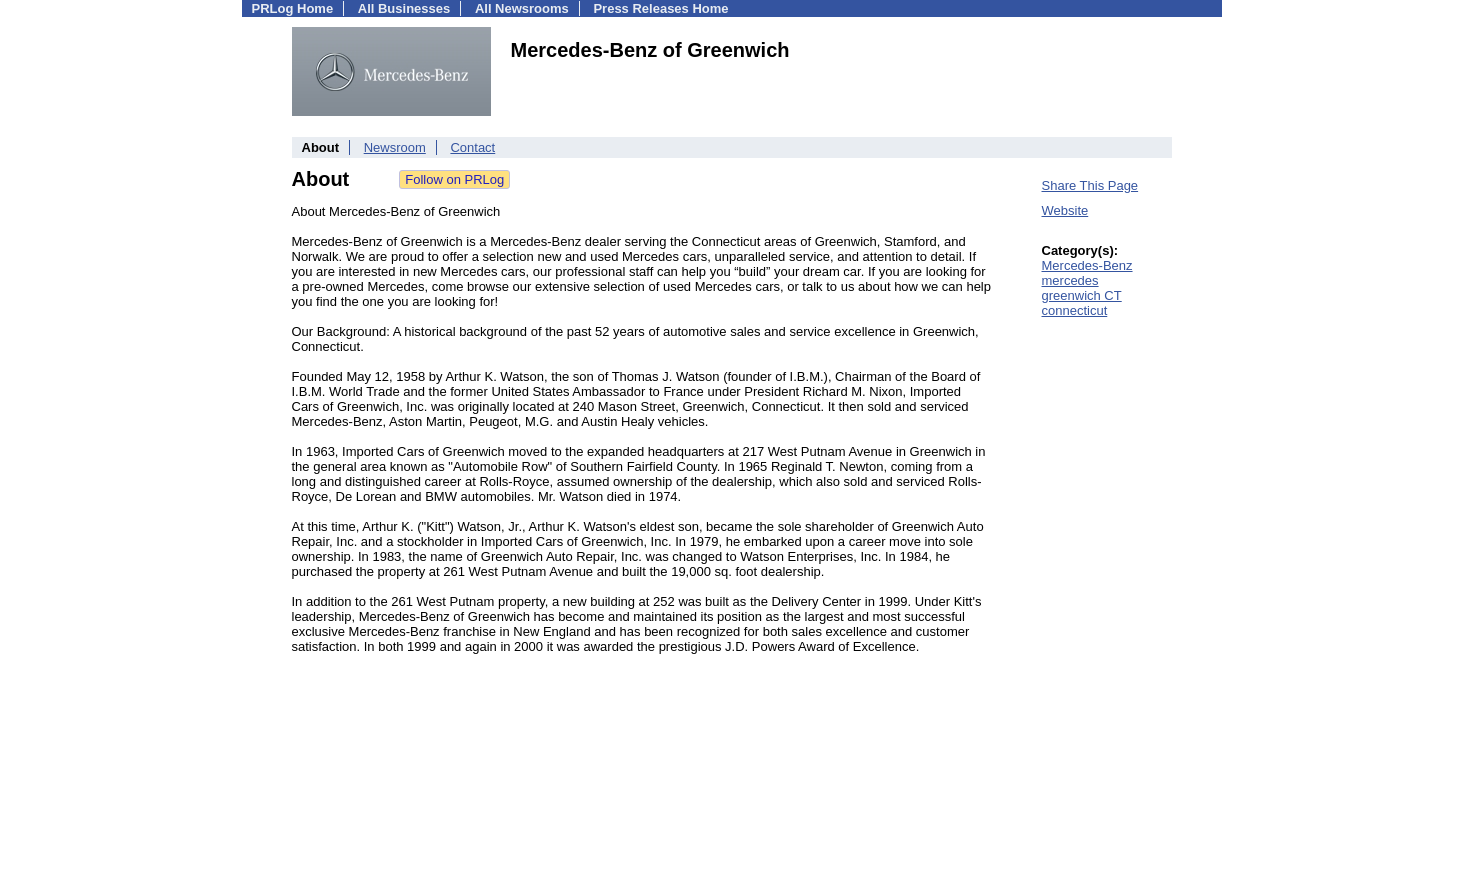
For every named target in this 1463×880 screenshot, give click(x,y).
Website (1065, 210)
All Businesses (404, 8)
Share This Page (1090, 185)
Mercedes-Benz (1087, 265)
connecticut (1075, 310)
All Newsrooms (522, 8)
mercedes (1070, 280)
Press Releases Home (660, 8)
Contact (472, 147)
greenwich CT (1082, 295)
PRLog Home (293, 8)
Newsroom (395, 147)
